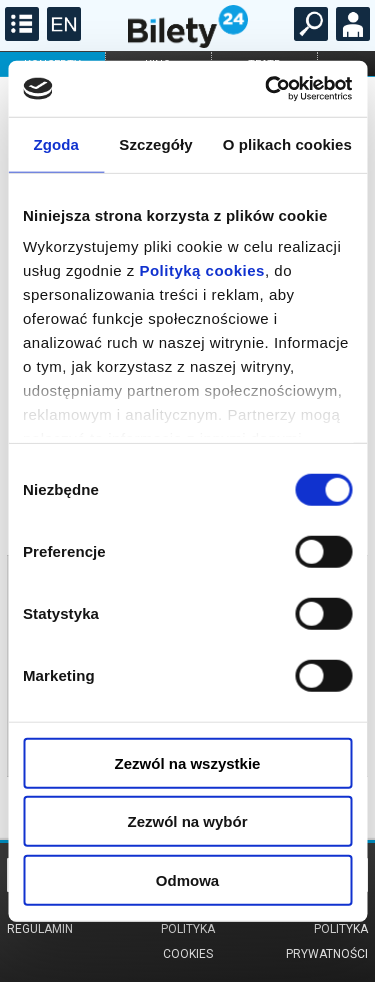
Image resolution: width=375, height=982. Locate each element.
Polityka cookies (188, 941)
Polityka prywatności (327, 941)
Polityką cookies (202, 270)
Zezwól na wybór (187, 821)
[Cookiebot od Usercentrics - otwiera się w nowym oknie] (267, 89)
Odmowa (187, 879)
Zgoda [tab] (56, 143)
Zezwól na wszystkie (188, 762)
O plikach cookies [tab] (287, 143)
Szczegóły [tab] (155, 143)
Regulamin (40, 929)
